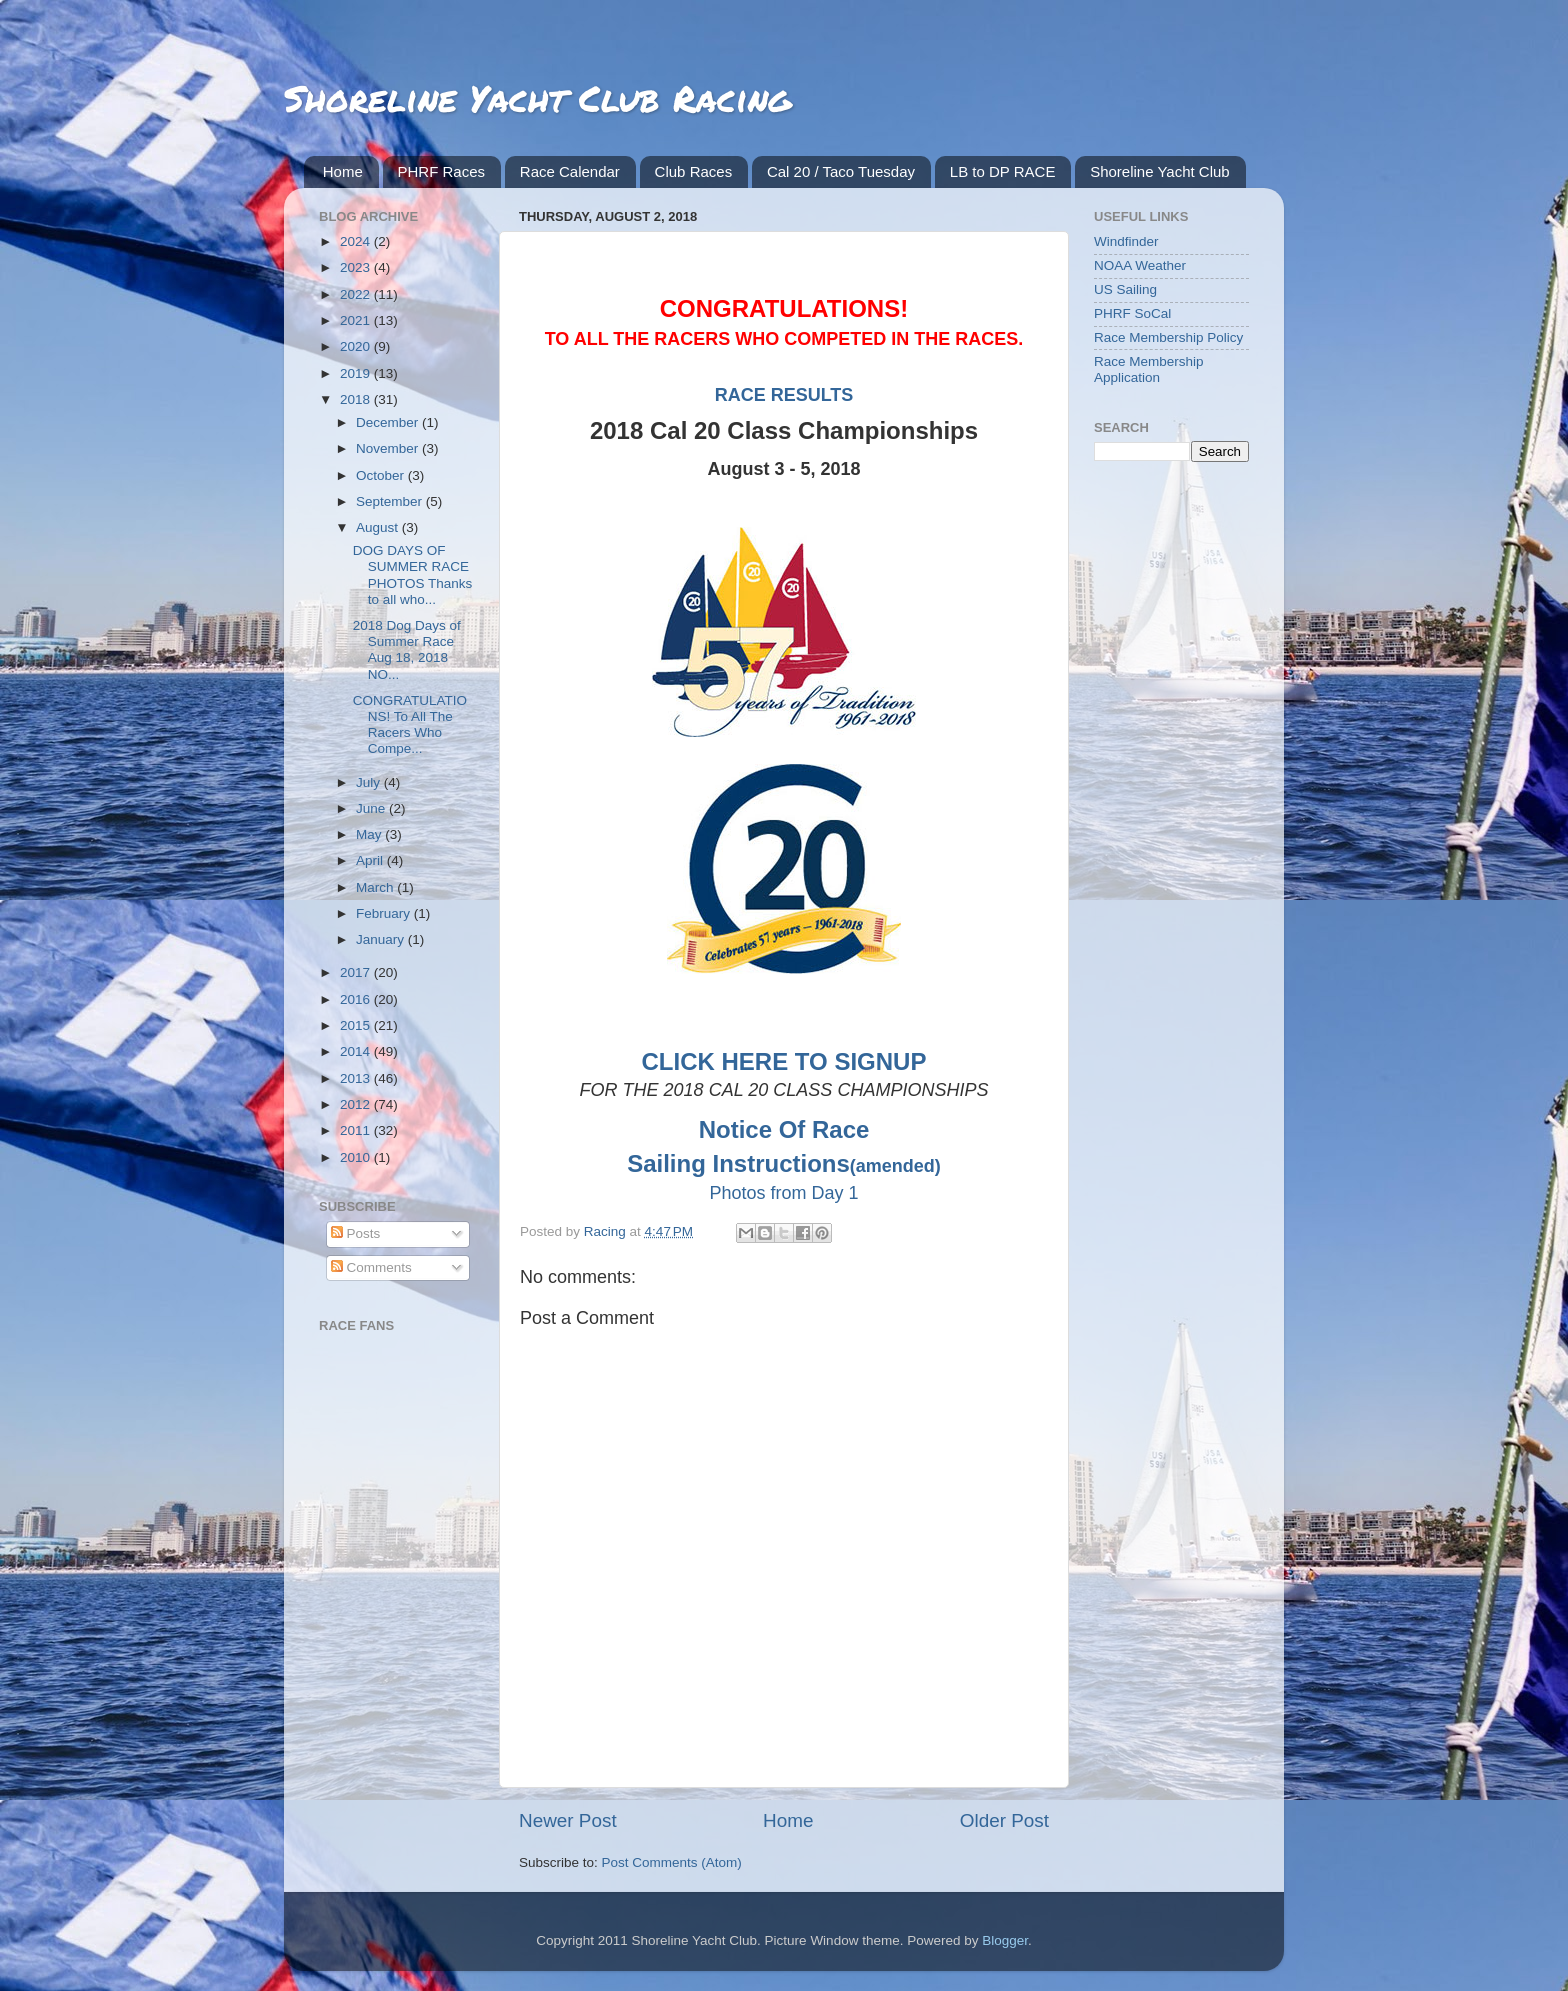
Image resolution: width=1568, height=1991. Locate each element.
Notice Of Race (784, 1129)
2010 (357, 1157)
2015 (357, 1025)
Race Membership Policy (1168, 337)
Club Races (694, 171)
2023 (357, 267)
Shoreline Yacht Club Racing (537, 97)
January (382, 939)
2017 (357, 972)
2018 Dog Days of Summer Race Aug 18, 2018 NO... (407, 650)
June (372, 808)
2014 (357, 1051)
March (376, 887)
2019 (357, 373)
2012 (357, 1104)
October (382, 475)
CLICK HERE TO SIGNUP (784, 1061)
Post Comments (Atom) (672, 1862)
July (370, 782)
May (370, 834)
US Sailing (1125, 289)
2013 (357, 1078)
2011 (357, 1130)
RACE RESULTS (784, 395)
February (385, 913)
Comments (371, 1267)
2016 (357, 999)
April (371, 860)
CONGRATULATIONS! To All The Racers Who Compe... (410, 725)
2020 (357, 346)
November (389, 448)
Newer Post (568, 1820)
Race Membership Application (1149, 369)
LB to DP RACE (1003, 171)
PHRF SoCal (1132, 313)
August (379, 527)
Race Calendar (570, 171)
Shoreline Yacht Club (1160, 171)
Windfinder (1126, 241)
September (391, 501)
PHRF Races (442, 171)
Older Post (1004, 1820)
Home (343, 171)
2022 (357, 294)
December (389, 422)
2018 (357, 399)
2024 (357, 241)
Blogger (1005, 1940)
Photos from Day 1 (783, 1193)
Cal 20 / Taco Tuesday (841, 171)
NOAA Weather (1140, 265)
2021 (357, 320)
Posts (356, 1233)
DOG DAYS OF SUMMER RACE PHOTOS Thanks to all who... (413, 575)
